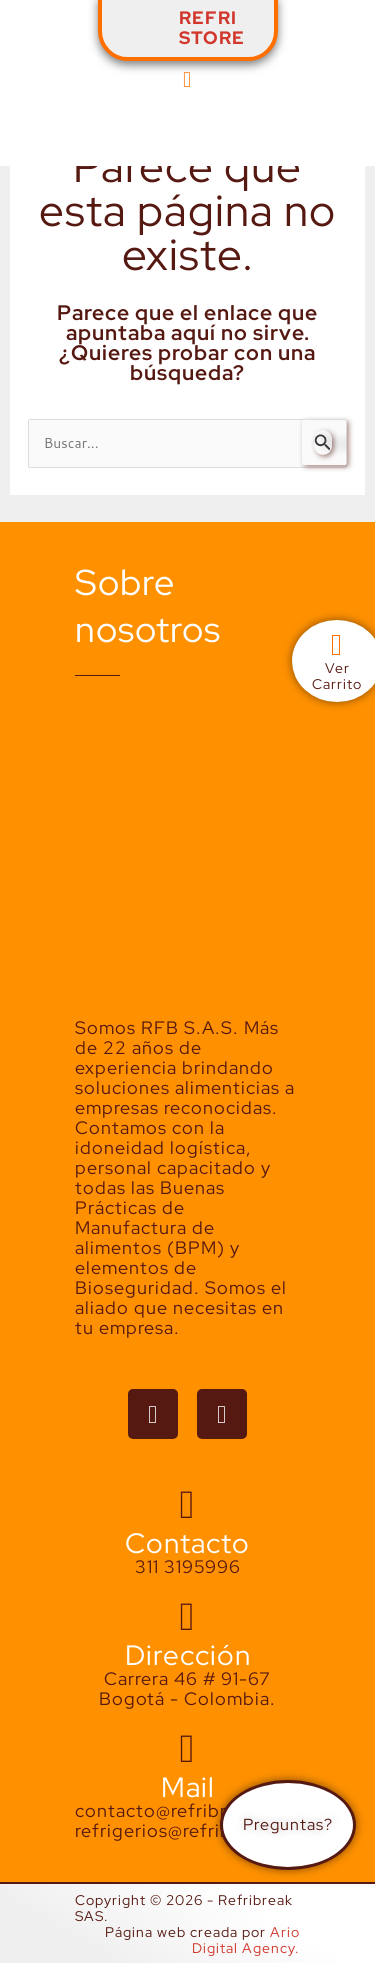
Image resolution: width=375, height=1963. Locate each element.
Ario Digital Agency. (246, 1940)
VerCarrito (337, 676)
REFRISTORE (212, 27)
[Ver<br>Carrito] (337, 645)
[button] (187, 79)
